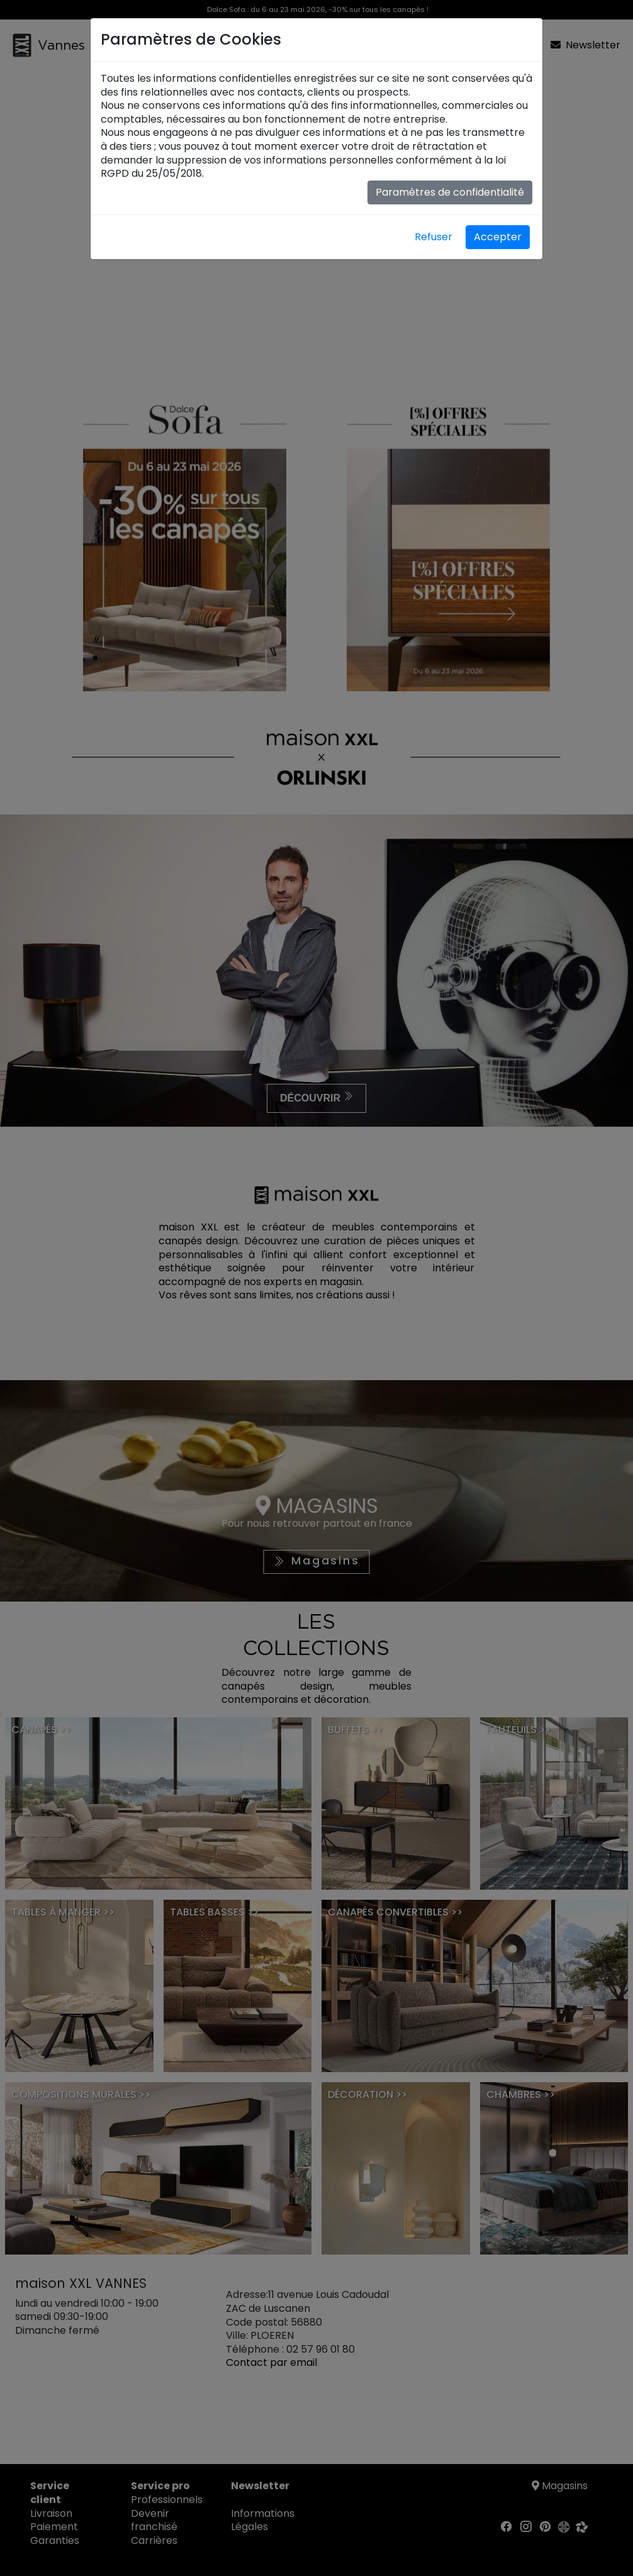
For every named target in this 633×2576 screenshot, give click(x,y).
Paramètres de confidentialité (450, 192)
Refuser (433, 237)
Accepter (498, 237)
